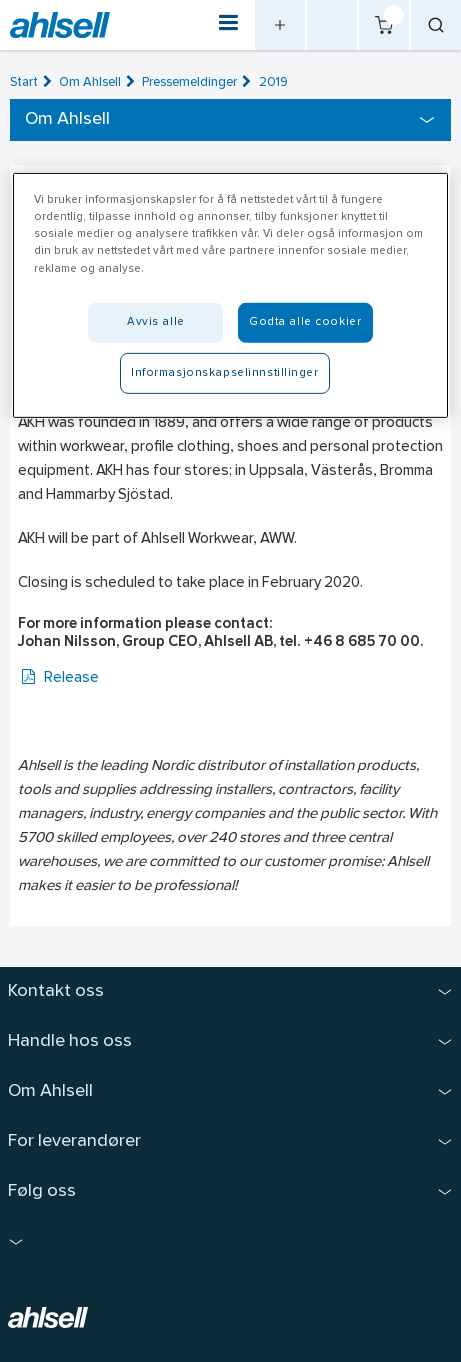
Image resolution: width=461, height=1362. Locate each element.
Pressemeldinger (189, 82)
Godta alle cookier (305, 321)
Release (58, 678)
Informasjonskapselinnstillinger (225, 372)
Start (24, 82)
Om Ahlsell (90, 82)
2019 (273, 82)
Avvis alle (156, 321)
